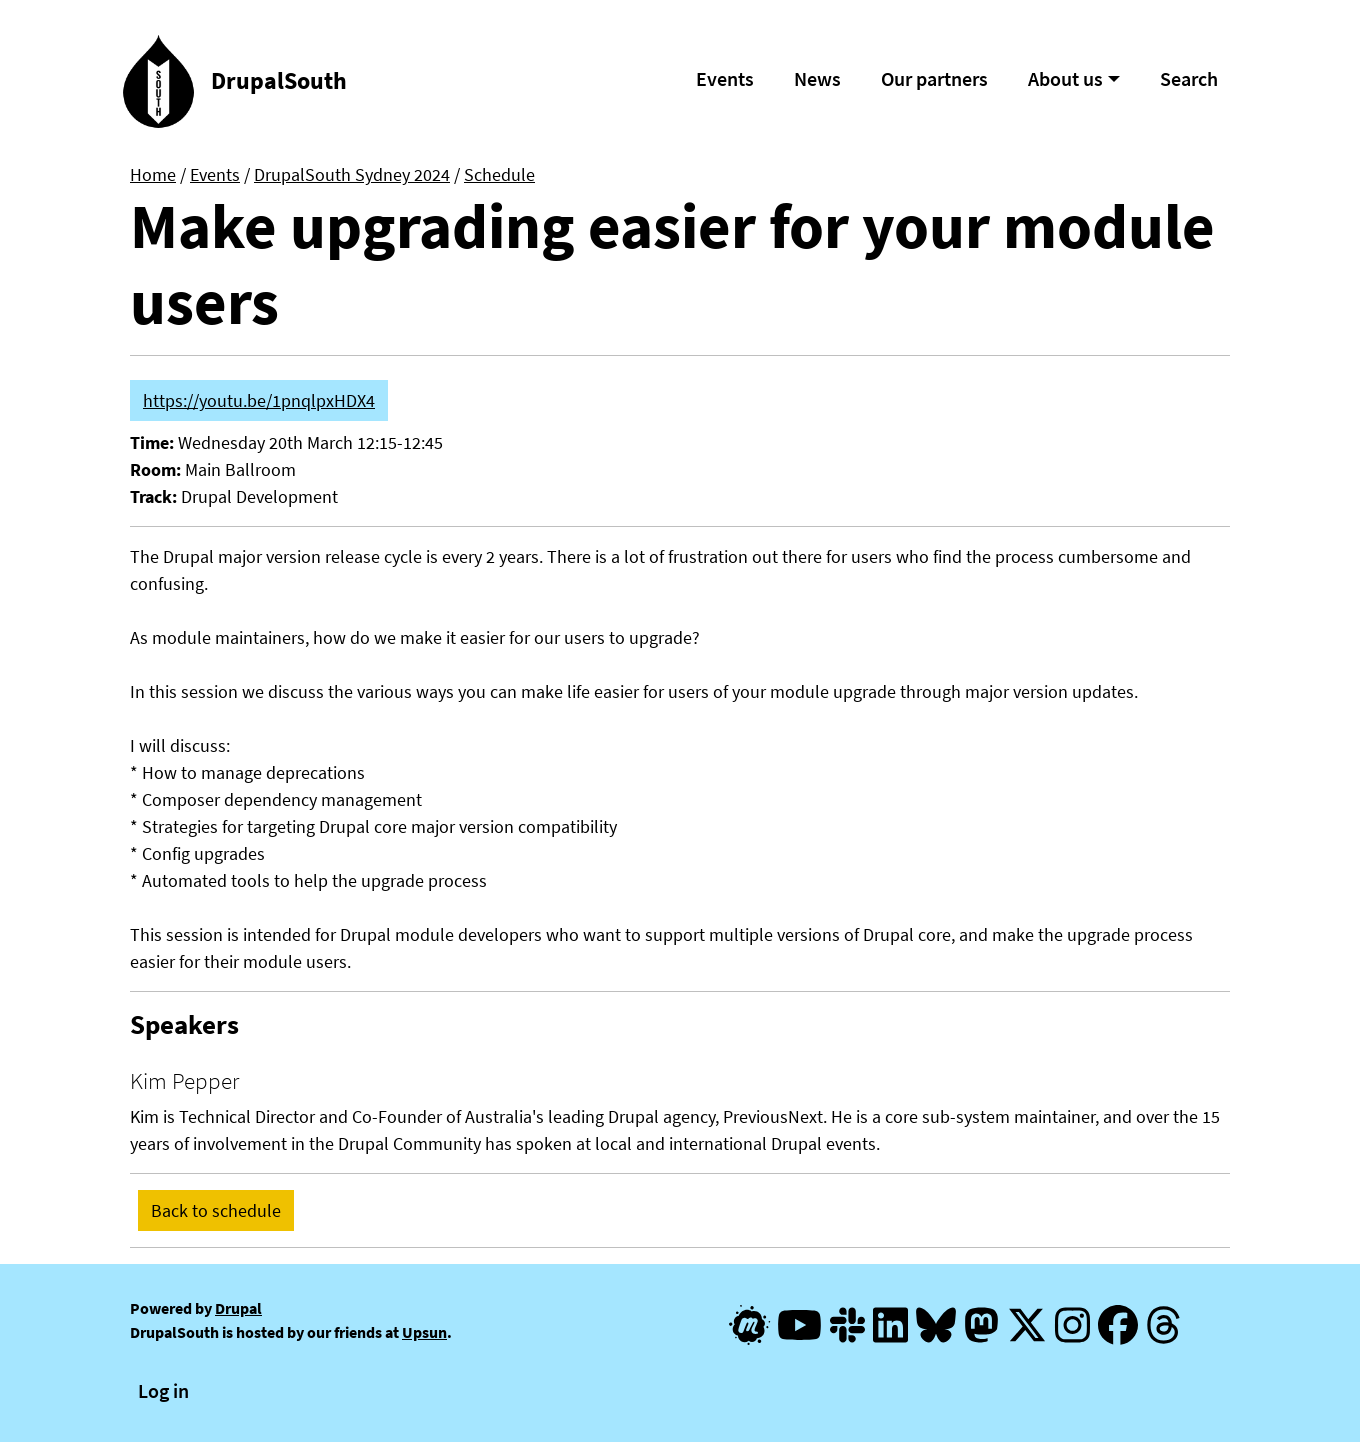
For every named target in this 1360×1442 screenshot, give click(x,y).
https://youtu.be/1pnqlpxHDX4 (259, 400)
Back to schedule (216, 1210)
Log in (163, 1390)
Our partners (934, 78)
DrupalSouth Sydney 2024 (352, 174)
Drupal (238, 1308)
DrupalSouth (279, 80)
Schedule (499, 174)
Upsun (424, 1332)
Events (725, 78)
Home (153, 174)
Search (1189, 78)
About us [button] (1065, 78)
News (817, 78)
